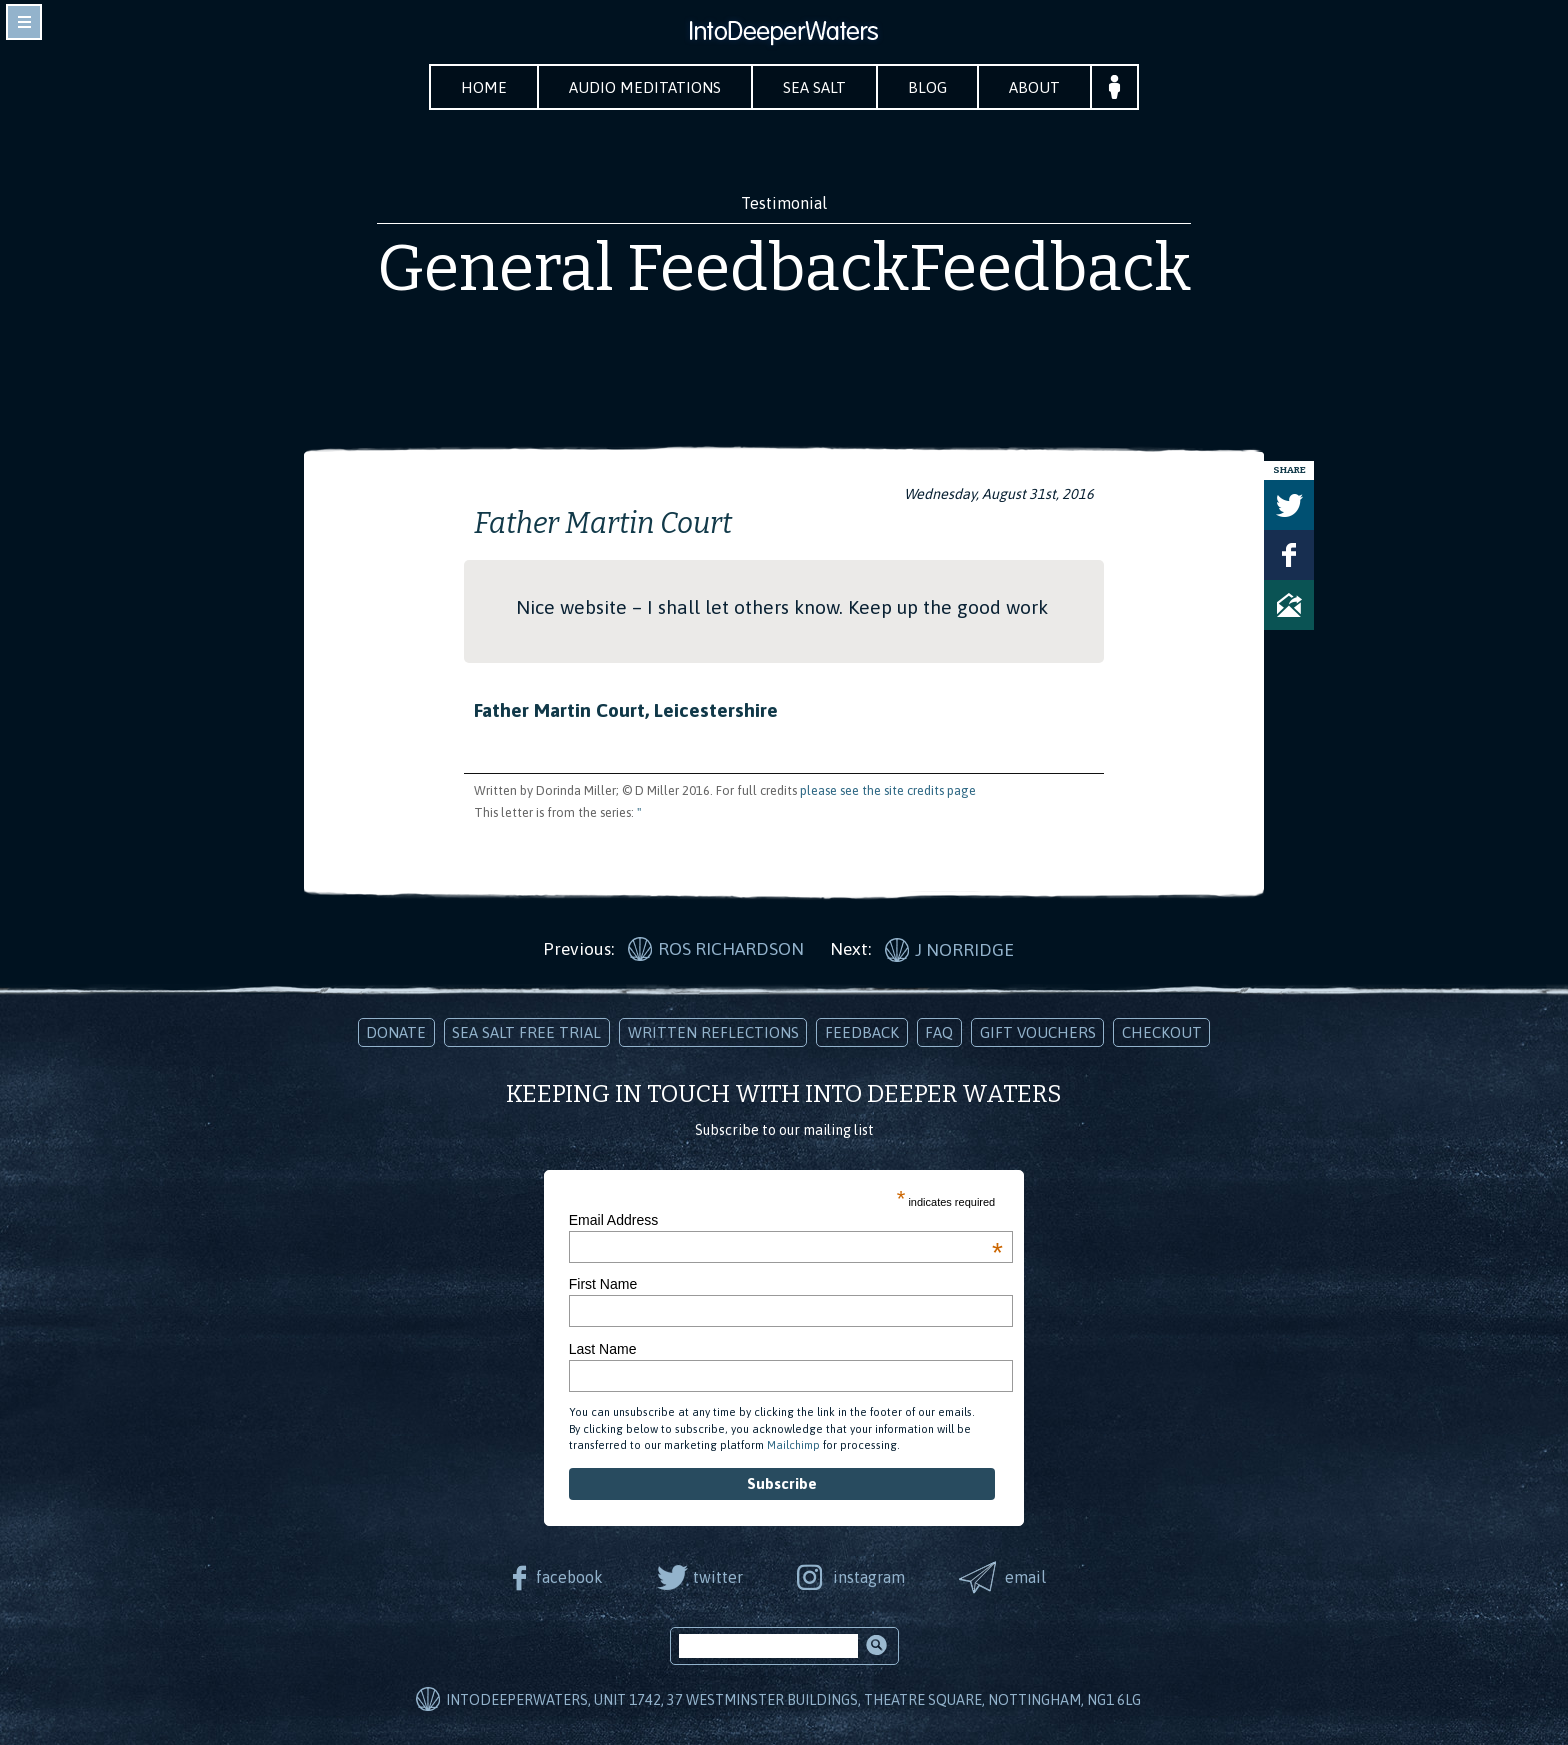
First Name (603, 1284)
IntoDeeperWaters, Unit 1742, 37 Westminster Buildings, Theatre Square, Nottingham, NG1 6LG (793, 1700)
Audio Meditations (645, 87)
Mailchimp (793, 1445)
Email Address (786, 1220)
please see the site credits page (888, 790)
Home (484, 87)
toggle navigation (24, 22)
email (1025, 1577)
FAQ (939, 1032)
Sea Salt (814, 87)
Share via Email (1289, 605)
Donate (396, 1032)
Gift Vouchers (1038, 1032)
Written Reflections (713, 1032)
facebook (569, 1577)
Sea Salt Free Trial (526, 1032)
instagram (869, 1577)
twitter (718, 1577)
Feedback (862, 1032)
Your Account (1114, 87)
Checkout (1162, 1032)
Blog (927, 87)
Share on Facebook (1289, 555)
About (1034, 87)
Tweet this (1289, 505)
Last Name (603, 1349)
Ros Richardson (731, 949)
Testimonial (784, 203)
